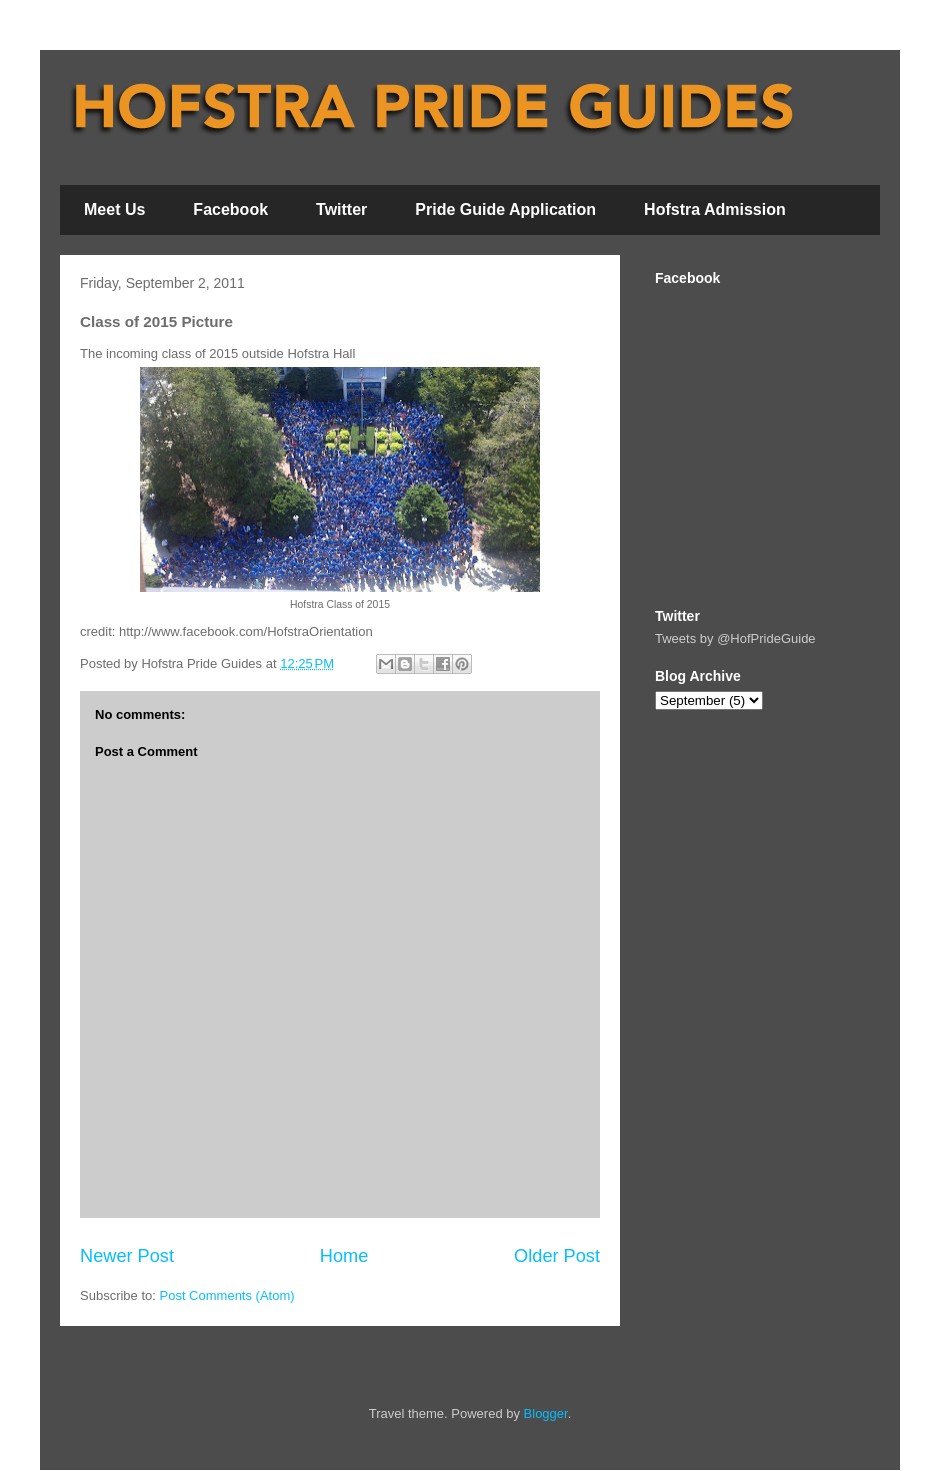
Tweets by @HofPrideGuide (735, 638)
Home (344, 1256)
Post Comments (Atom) (227, 1295)
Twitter (341, 209)
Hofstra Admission (715, 209)
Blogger (546, 1413)
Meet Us (114, 209)
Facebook (230, 209)
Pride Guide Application (505, 209)
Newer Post (127, 1256)
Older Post (557, 1256)
